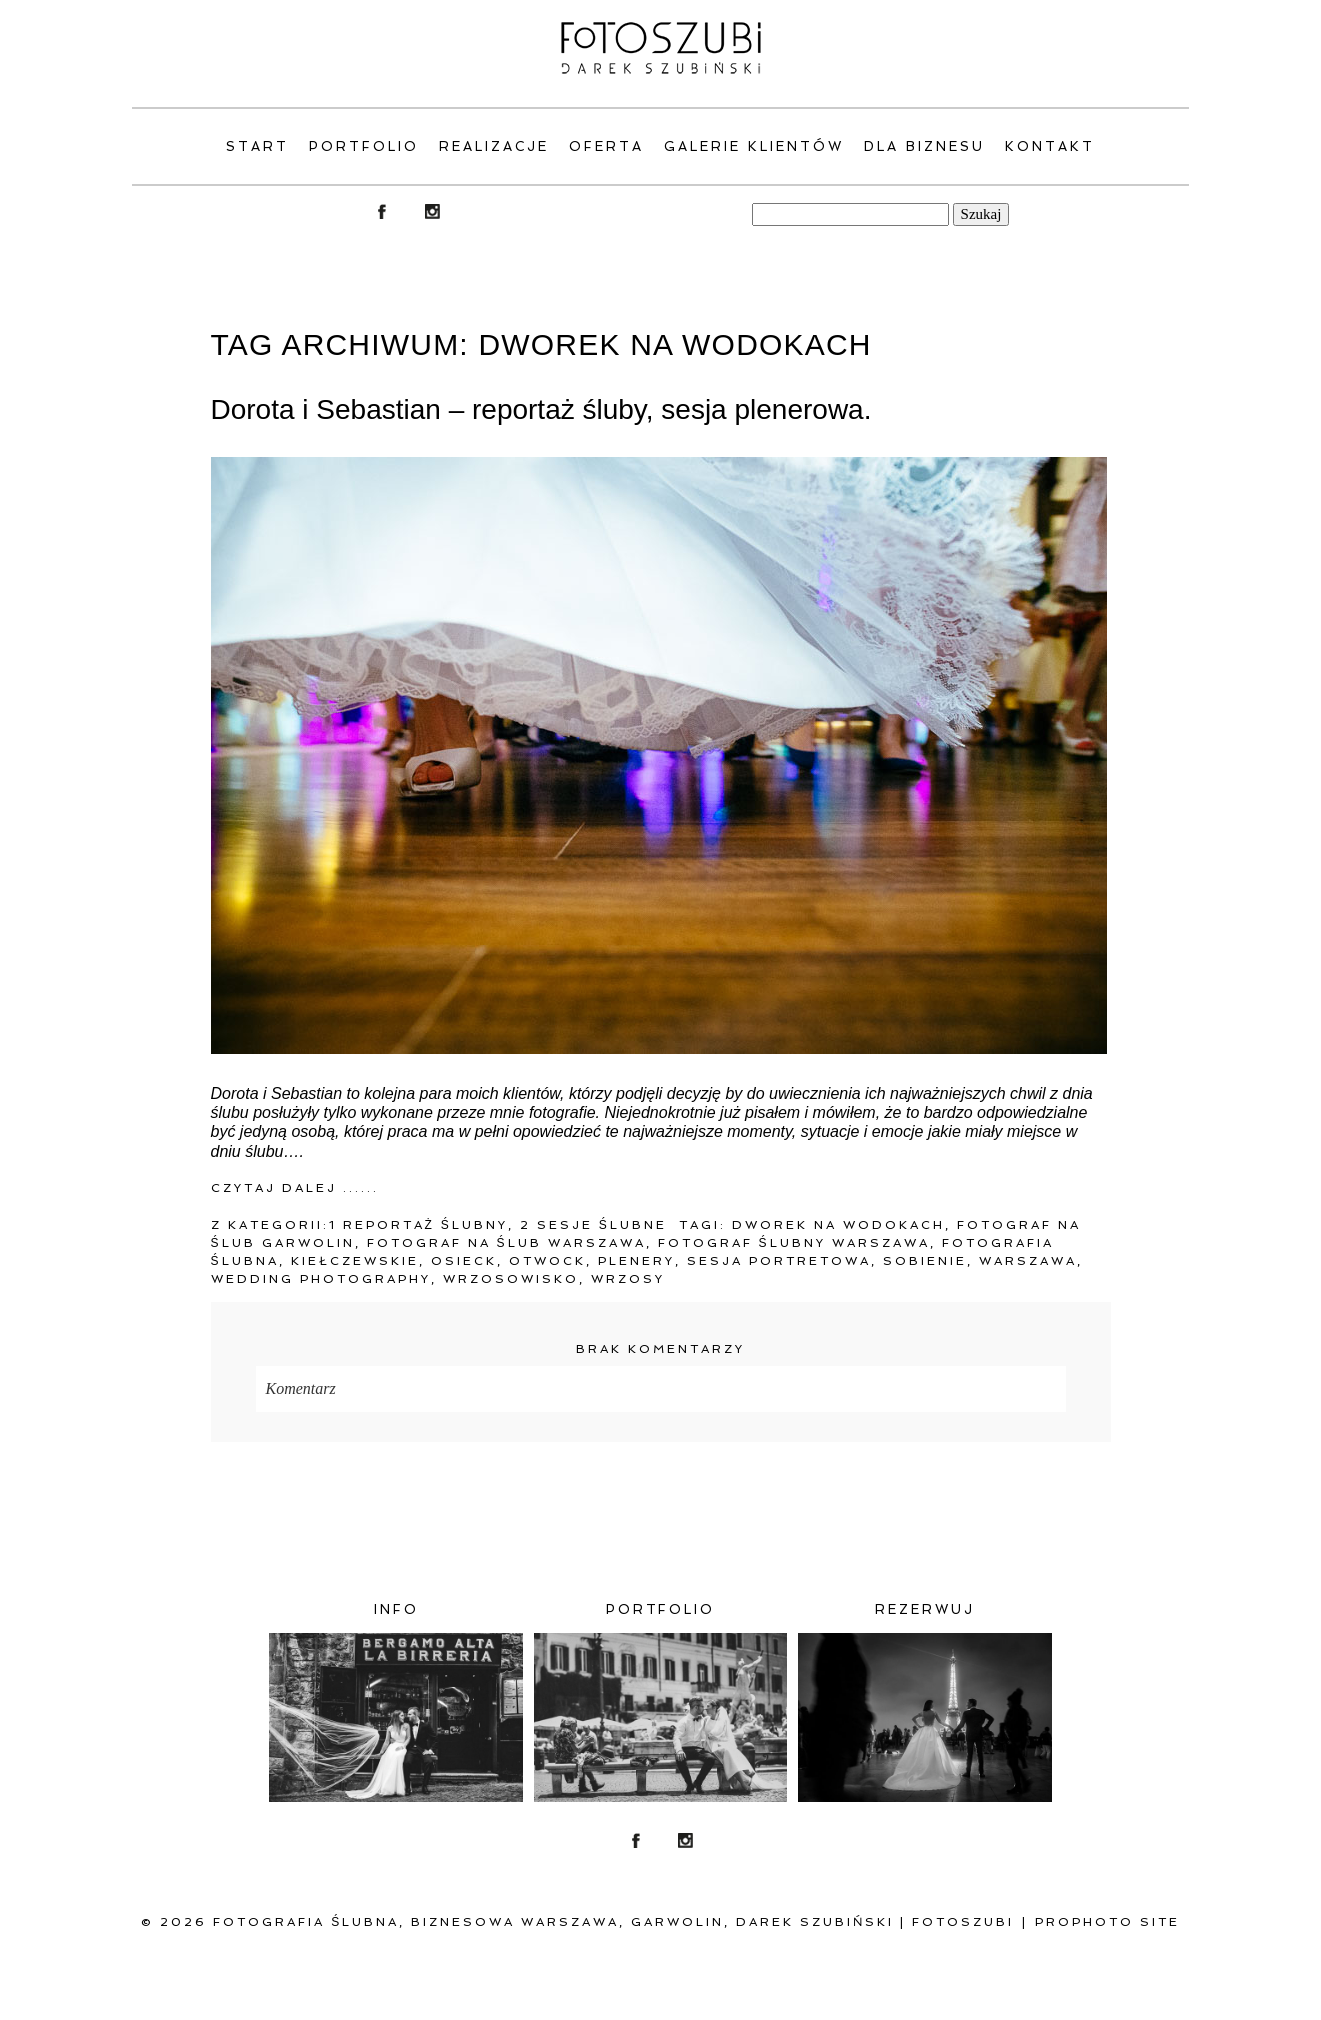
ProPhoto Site (1107, 1922)
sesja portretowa (779, 1261)
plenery (636, 1261)
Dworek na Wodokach (838, 1225)
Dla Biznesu (924, 146)
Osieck (464, 1261)
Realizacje (494, 146)
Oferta (606, 146)
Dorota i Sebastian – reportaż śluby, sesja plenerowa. (541, 409)
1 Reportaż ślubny (418, 1225)
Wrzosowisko (511, 1279)
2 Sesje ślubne (593, 1225)
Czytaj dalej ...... (295, 1188)
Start (257, 146)
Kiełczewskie (355, 1261)
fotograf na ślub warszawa (506, 1243)
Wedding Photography (321, 1279)
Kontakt (1050, 146)
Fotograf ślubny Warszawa (794, 1243)
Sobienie (925, 1261)
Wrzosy (628, 1279)
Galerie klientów (754, 146)
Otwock (547, 1261)
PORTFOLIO (364, 146)
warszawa (1028, 1261)
